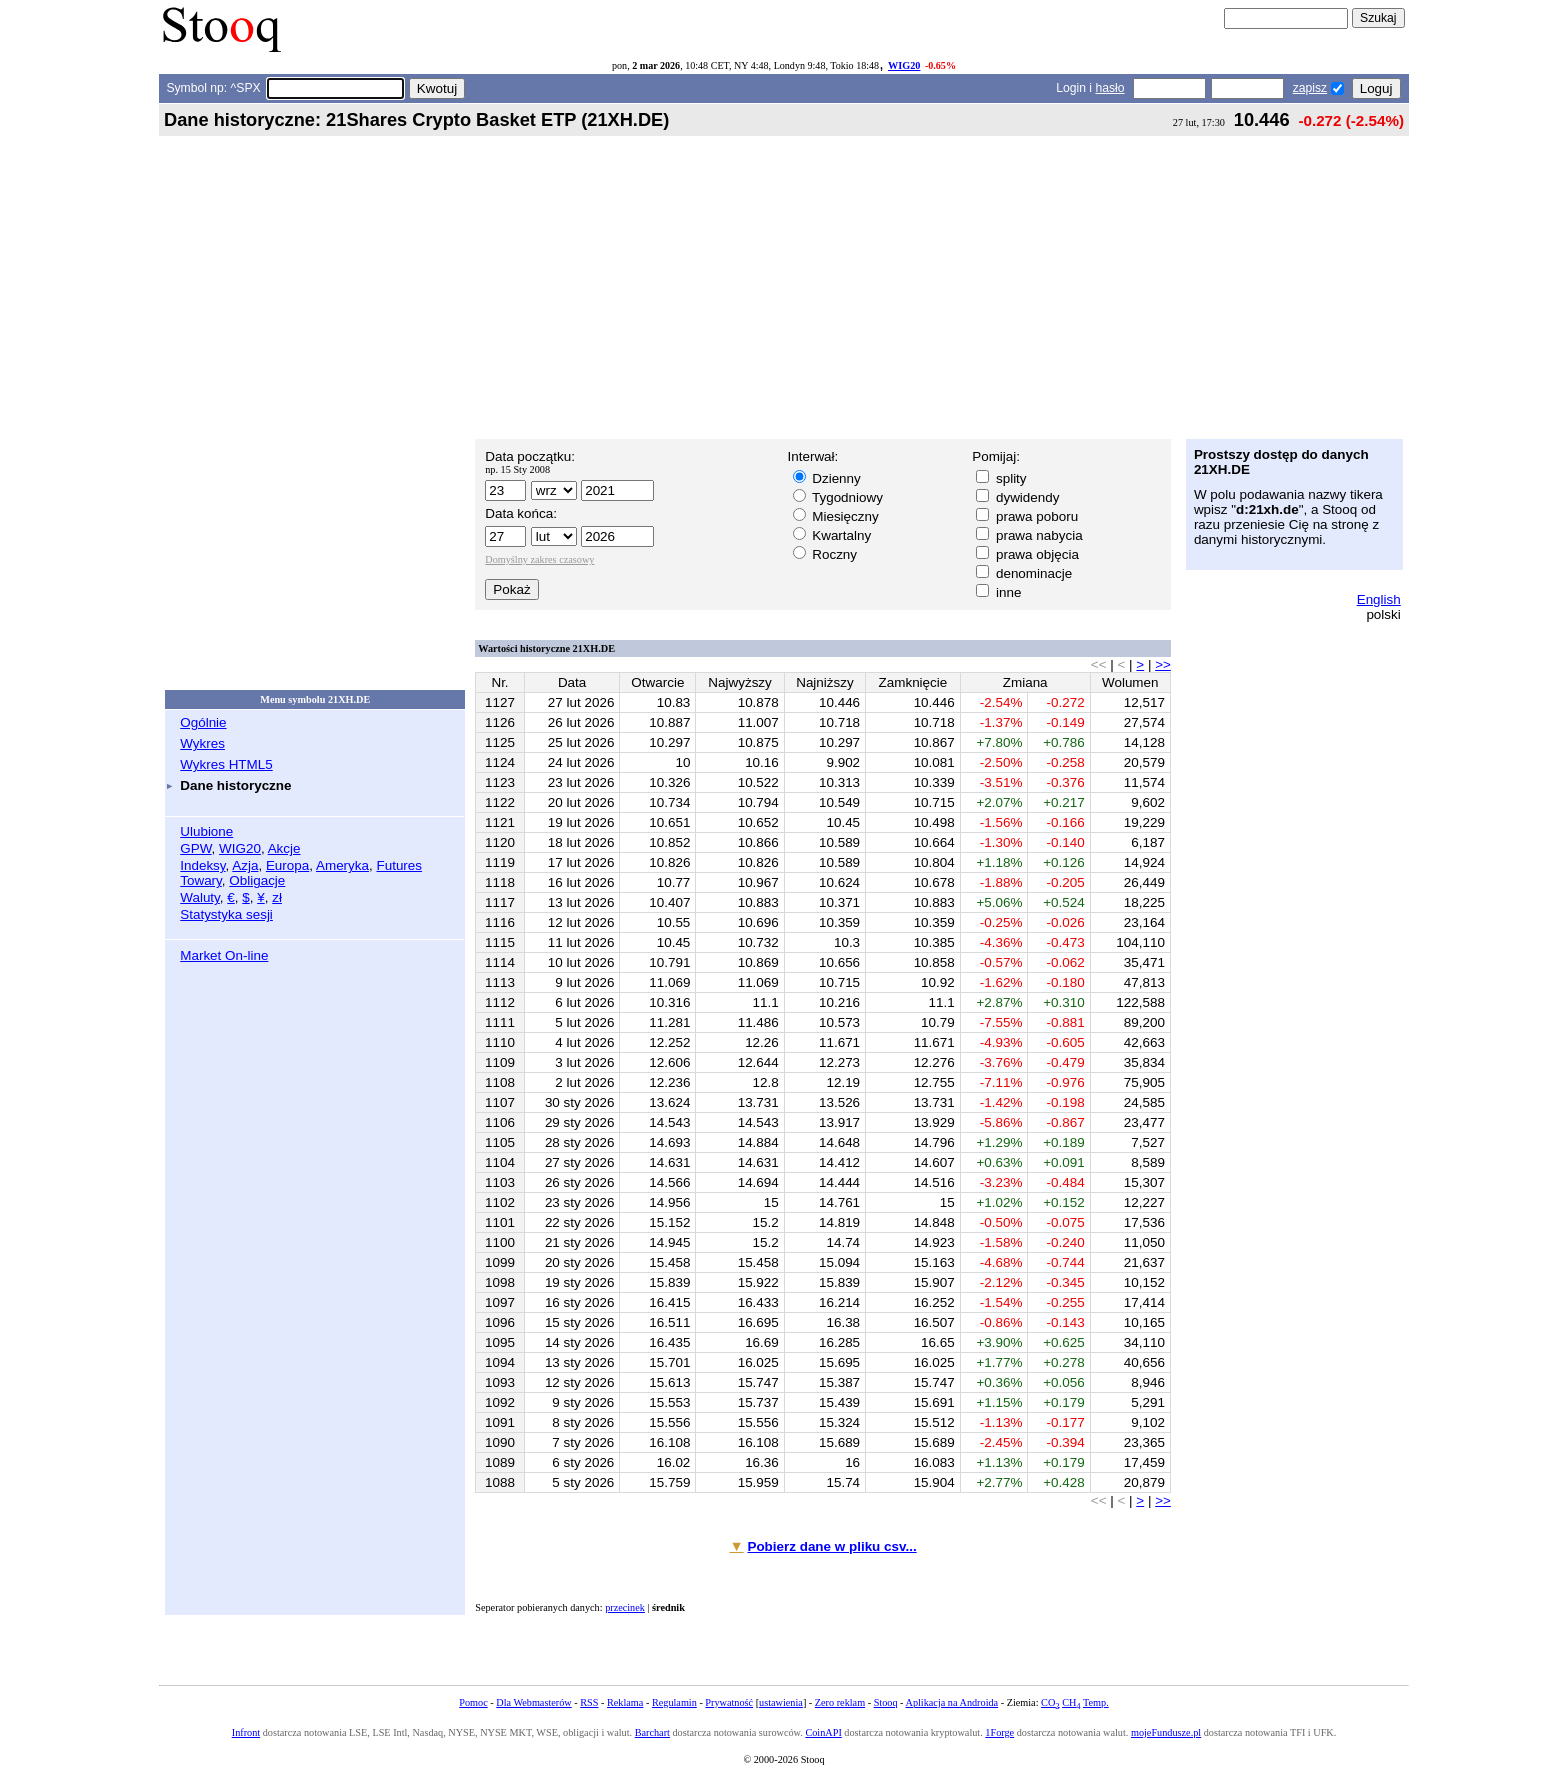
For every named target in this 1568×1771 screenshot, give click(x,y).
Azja (245, 865)
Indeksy (202, 865)
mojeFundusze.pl (1166, 1732)
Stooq (886, 1702)
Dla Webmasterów (533, 1702)
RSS (589, 1702)
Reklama (625, 1702)
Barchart (652, 1732)
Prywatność (729, 1702)
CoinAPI (823, 1732)
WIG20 (904, 65)
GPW (195, 848)
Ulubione (206, 831)
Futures (399, 865)
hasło (1109, 88)
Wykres (202, 743)
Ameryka (342, 865)
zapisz (1310, 88)
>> (1163, 664)
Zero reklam (840, 1702)
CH (1071, 1702)
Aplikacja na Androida (952, 1702)
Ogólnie (203, 722)
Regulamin (674, 1702)
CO (1050, 1702)
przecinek (625, 1607)
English (1379, 599)
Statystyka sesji (226, 914)
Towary (201, 880)
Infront (246, 1732)
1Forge (999, 1732)
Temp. (1096, 1702)
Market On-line (224, 955)
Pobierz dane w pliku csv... (831, 1546)
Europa (287, 865)
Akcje (284, 848)
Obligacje (257, 880)
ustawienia (781, 1702)
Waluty (200, 897)
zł (277, 897)
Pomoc (473, 1702)
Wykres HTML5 (226, 764)
